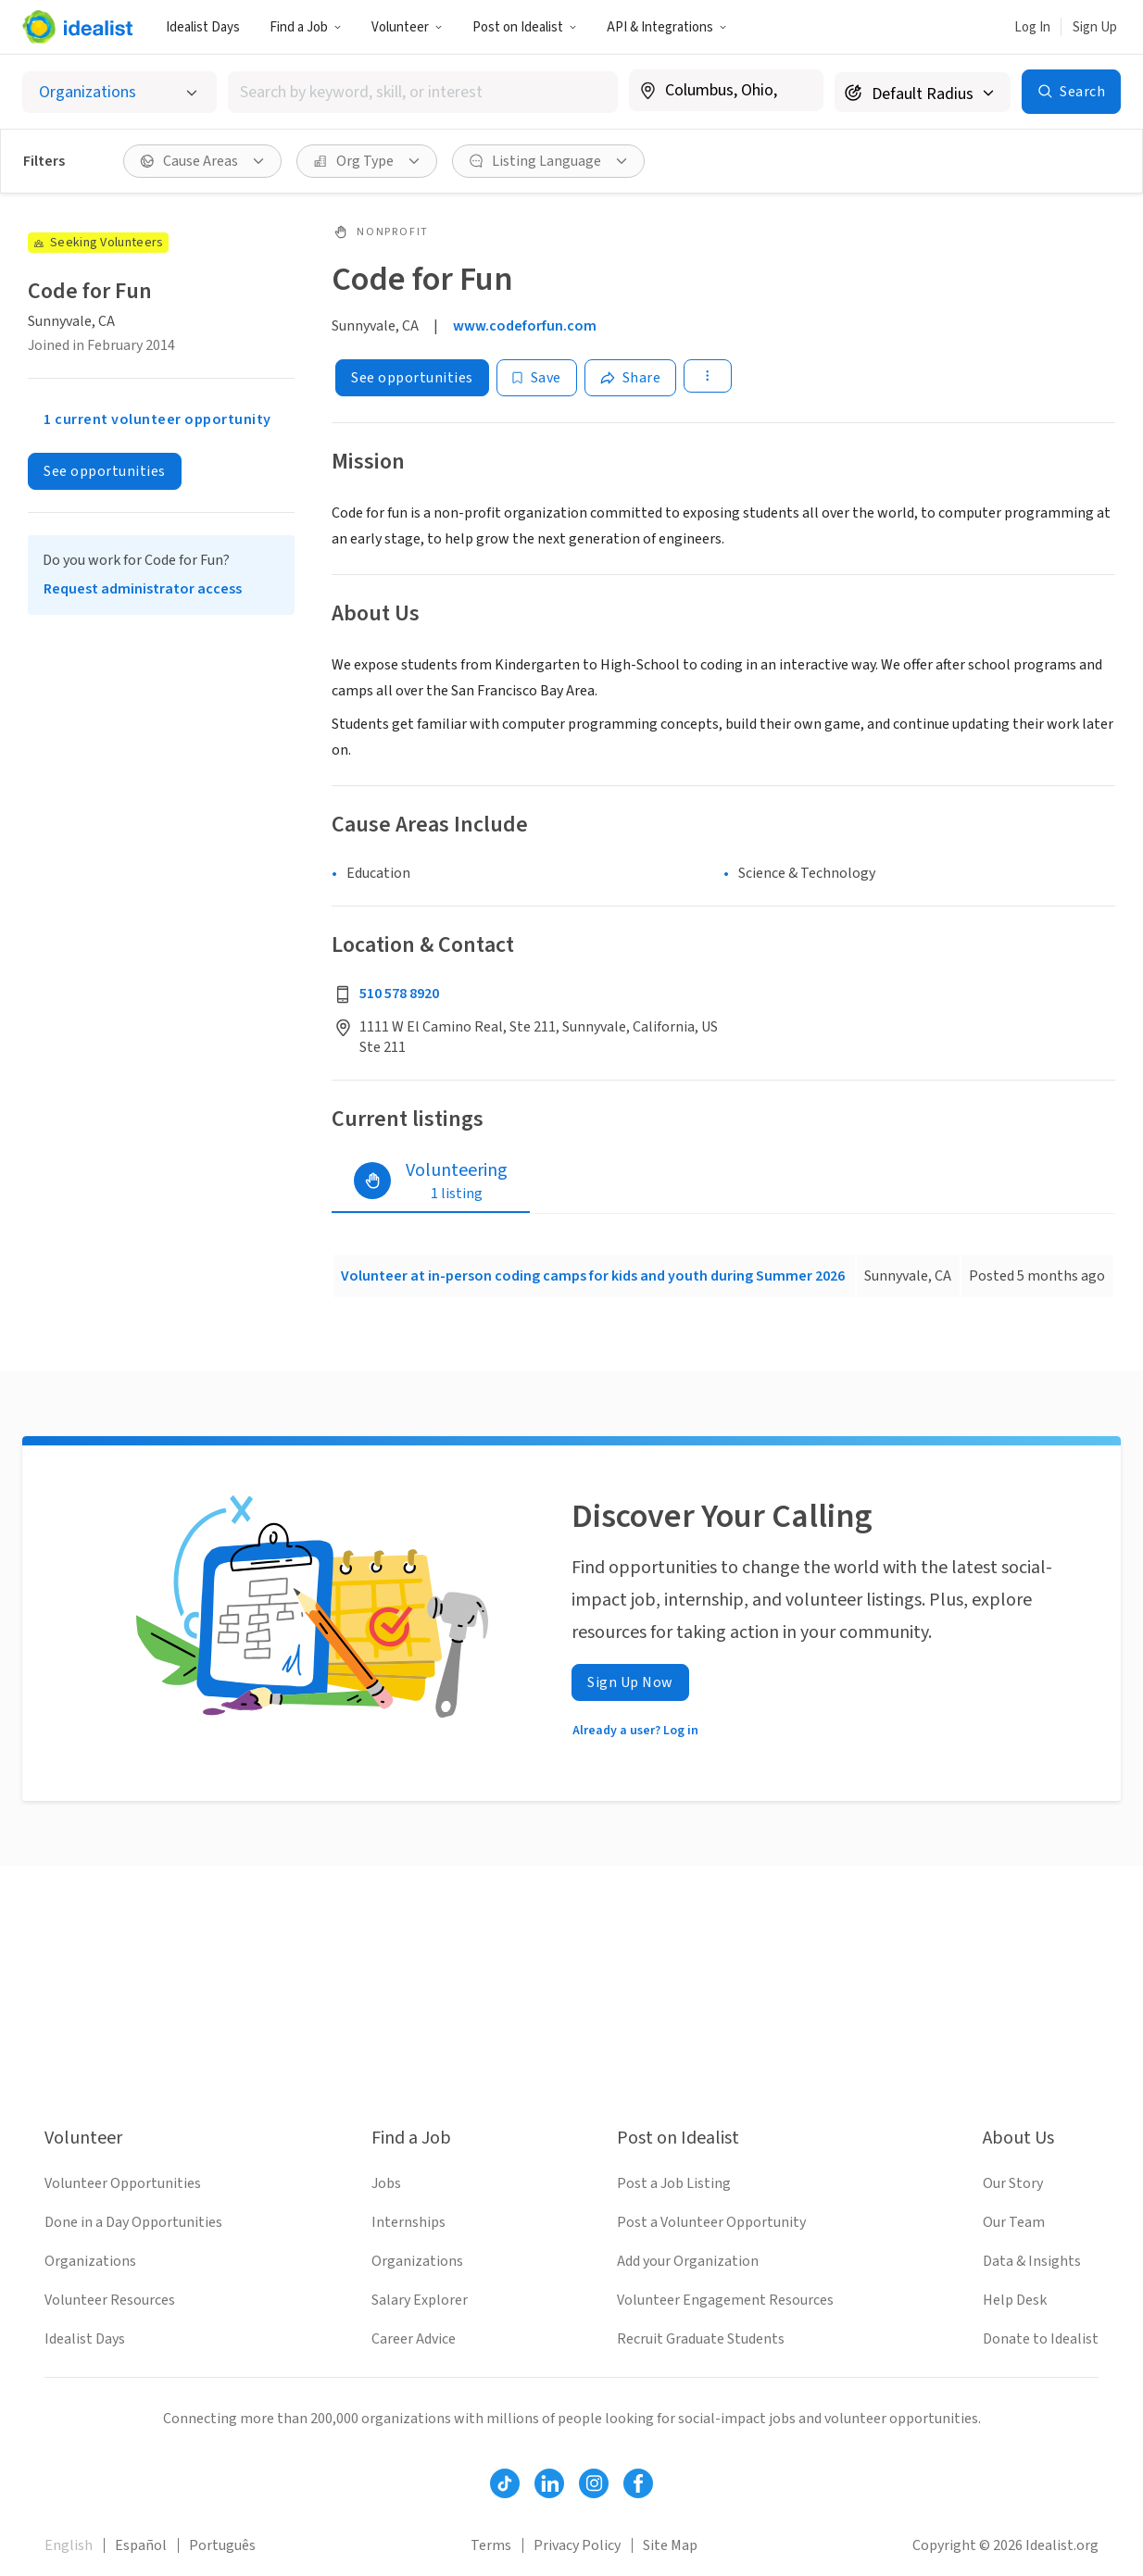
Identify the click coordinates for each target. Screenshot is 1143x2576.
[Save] (536, 377)
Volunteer (407, 27)
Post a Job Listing (674, 2183)
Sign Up (1095, 27)
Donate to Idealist (1041, 2339)
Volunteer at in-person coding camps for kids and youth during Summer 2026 (593, 1276)
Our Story (1013, 2183)
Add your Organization (688, 2261)
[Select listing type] (119, 92)
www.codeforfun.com (525, 326)
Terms (491, 2545)
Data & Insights (1032, 2261)
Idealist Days (203, 27)
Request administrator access (143, 589)
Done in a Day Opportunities (133, 2222)
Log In (1032, 27)
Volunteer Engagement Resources (725, 2300)
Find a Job (306, 27)
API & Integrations (667, 27)
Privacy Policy (577, 2545)
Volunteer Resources (109, 2300)
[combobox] (423, 92)
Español (141, 2545)
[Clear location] (797, 90)
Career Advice (413, 2339)
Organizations (90, 2261)
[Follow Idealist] (505, 2483)
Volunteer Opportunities (122, 2183)
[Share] (630, 377)
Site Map (670, 2545)
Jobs (386, 2183)
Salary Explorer (419, 2300)
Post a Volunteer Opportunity (711, 2222)
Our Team (1014, 2222)
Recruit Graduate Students (701, 2339)
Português (222, 2545)
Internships (408, 2222)
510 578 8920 (399, 993)
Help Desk (1015, 2300)
